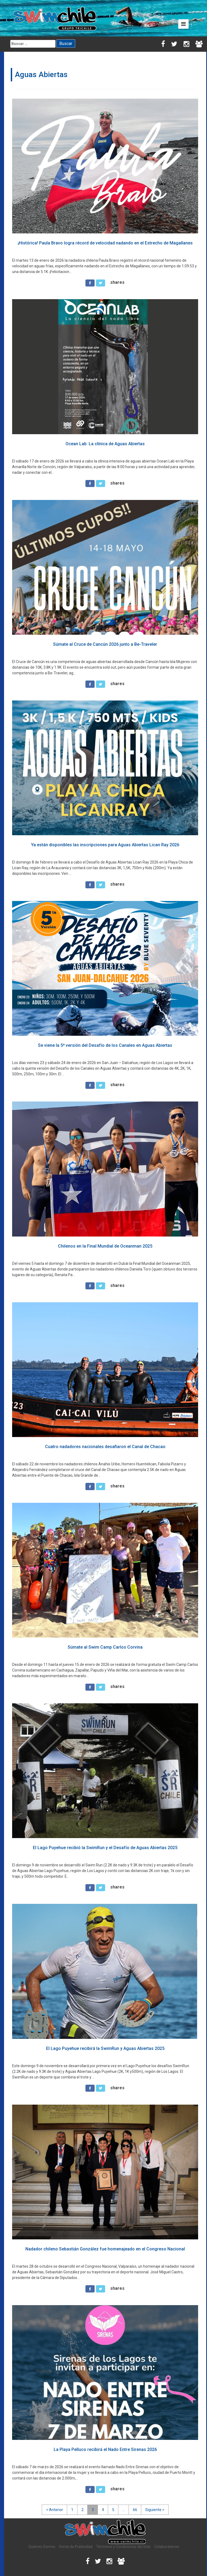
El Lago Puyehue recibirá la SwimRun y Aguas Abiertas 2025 (105, 2048)
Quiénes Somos (41, 2546)
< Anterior (54, 2510)
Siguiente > (154, 2510)
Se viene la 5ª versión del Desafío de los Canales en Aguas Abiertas (105, 1045)
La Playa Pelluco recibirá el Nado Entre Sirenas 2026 (105, 2449)
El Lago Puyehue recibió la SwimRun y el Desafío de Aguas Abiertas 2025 (105, 1847)
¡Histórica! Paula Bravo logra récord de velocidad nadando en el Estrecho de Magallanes (105, 243)
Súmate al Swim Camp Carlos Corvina (105, 1647)
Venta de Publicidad (75, 2546)
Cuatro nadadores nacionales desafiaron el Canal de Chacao (105, 1446)
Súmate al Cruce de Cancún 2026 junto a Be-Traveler (105, 644)
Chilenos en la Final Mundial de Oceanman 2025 (105, 1246)
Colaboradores (166, 2546)
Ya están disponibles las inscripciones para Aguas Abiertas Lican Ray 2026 (105, 844)
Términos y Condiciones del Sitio (123, 2546)
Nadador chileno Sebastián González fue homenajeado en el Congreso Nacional (105, 2249)
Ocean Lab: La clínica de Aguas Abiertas (105, 443)
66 (135, 2510)
